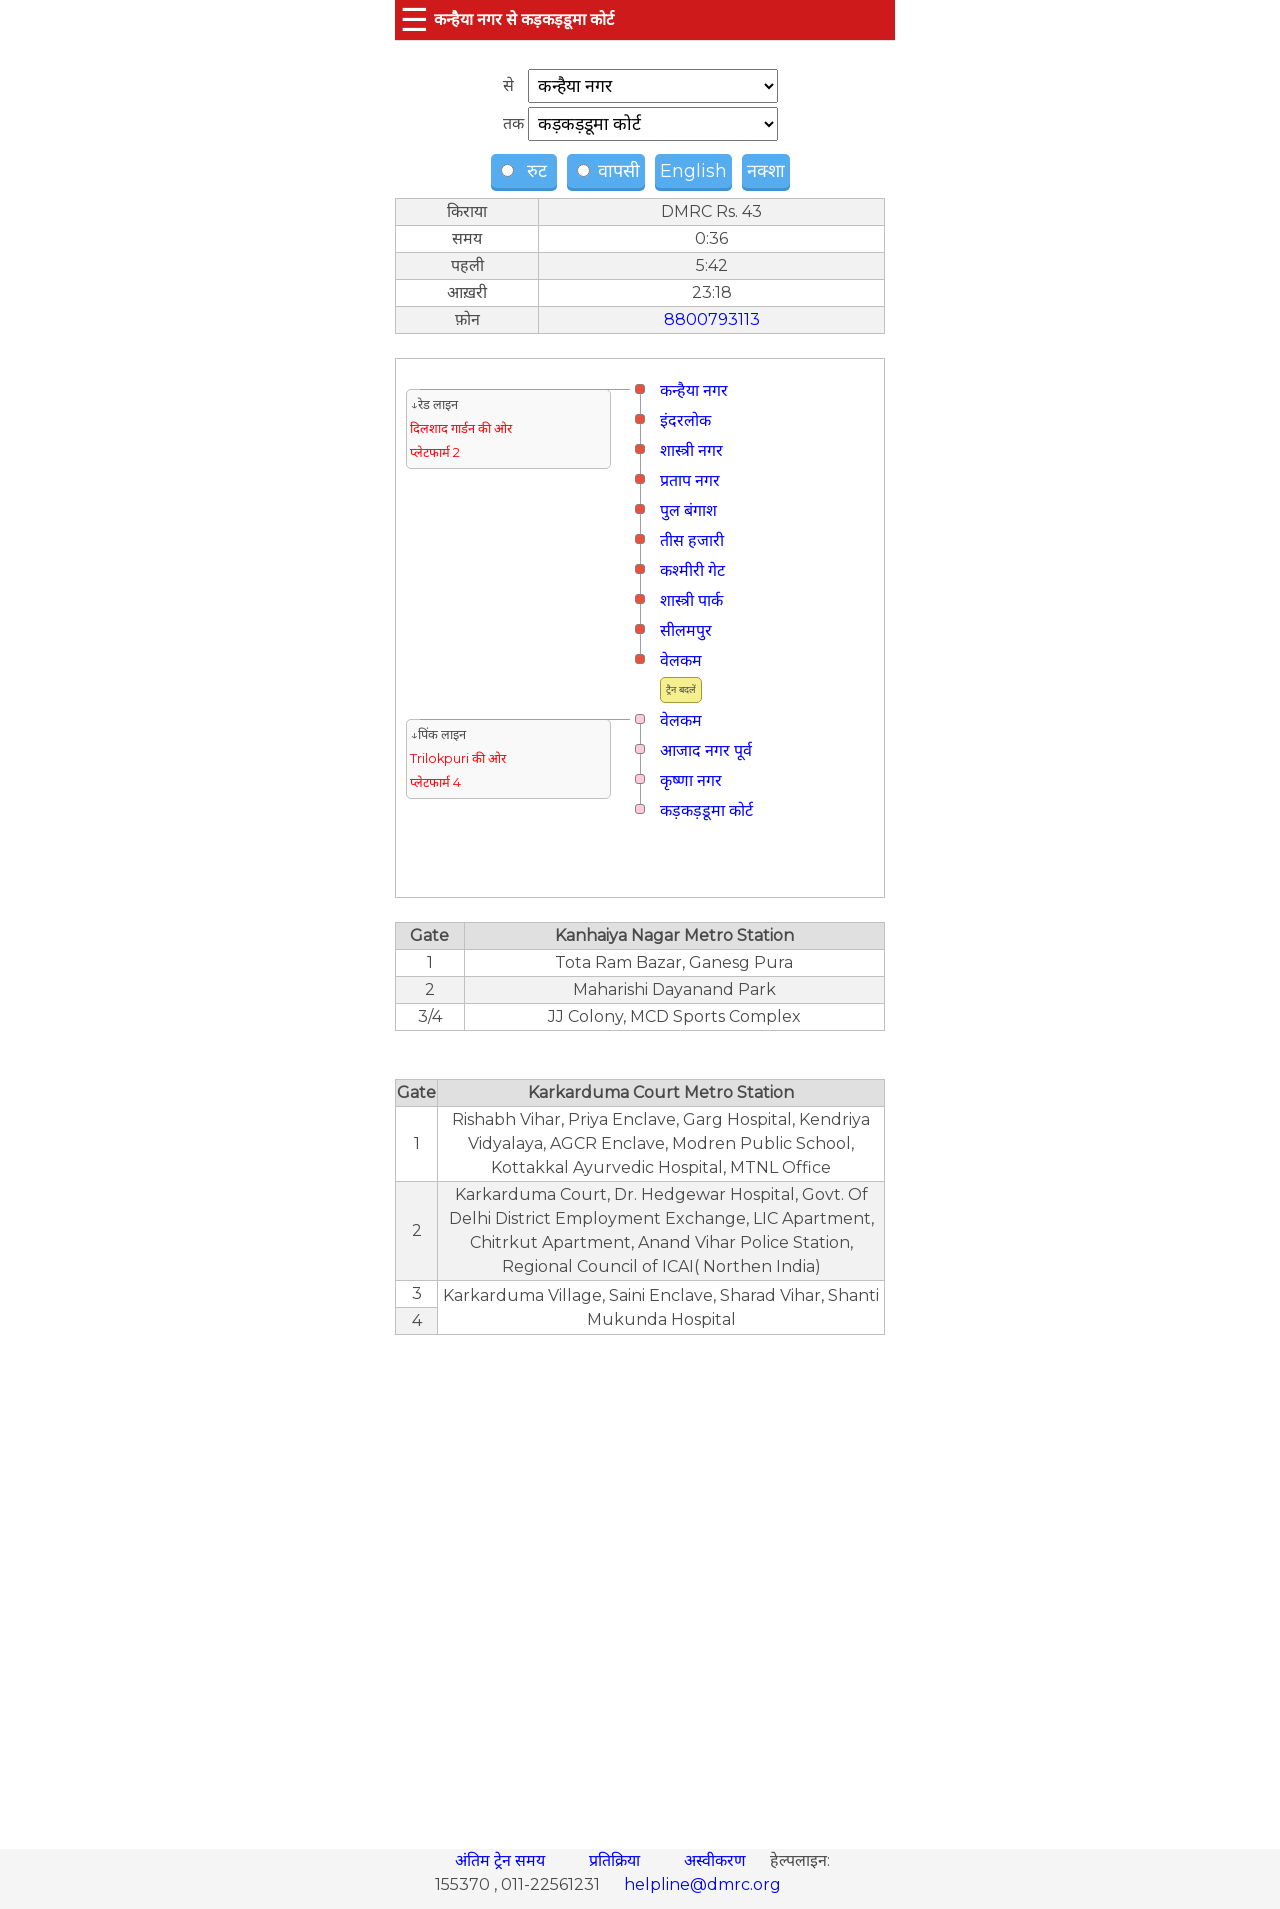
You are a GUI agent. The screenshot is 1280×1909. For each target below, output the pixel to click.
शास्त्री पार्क (691, 600)
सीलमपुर (686, 630)
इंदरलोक (685, 420)
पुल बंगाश (688, 510)
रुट (526, 171)
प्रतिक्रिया (616, 1860)
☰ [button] (414, 19)
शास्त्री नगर (691, 450)
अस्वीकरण (717, 1860)
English (693, 171)
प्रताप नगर (690, 480)
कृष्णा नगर (691, 780)
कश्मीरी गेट (692, 570)
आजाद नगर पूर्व (706, 750)
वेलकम (681, 660)
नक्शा (766, 171)
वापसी (608, 171)
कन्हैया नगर (694, 390)
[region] (640, 1581)
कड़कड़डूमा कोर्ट (706, 810)
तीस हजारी (692, 540)
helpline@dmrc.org (702, 1884)
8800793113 (712, 319)
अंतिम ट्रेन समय (502, 1860)
